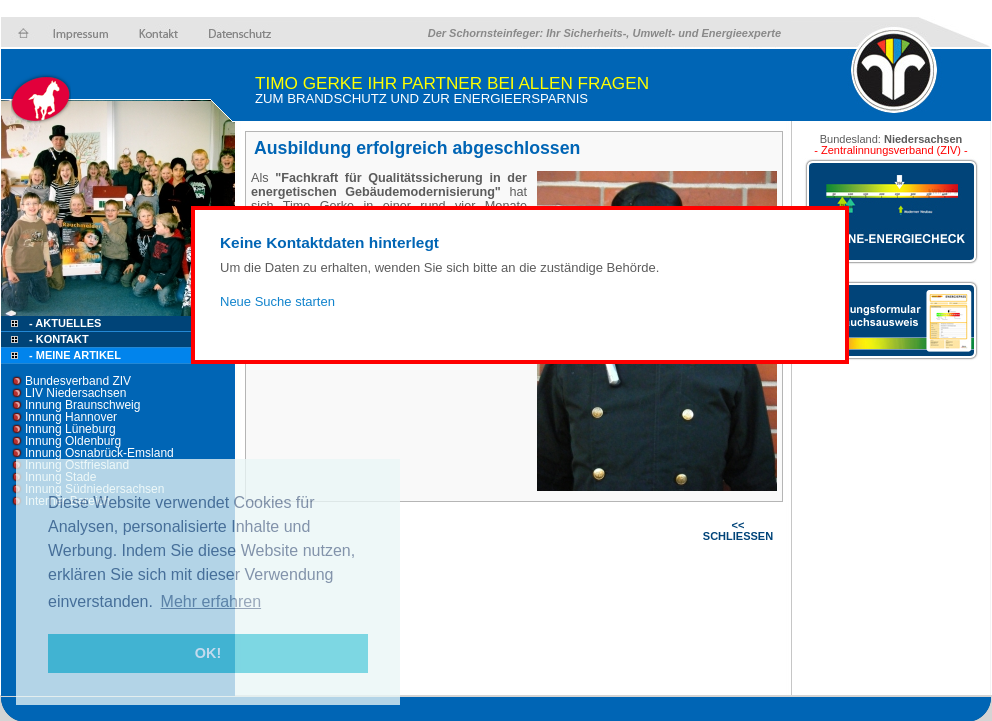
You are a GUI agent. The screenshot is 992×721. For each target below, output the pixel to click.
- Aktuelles (63, 323)
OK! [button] (208, 653)
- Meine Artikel (75, 355)
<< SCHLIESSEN (738, 530)
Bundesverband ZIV (78, 381)
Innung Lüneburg (70, 429)
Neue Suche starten (277, 301)
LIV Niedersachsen (75, 393)
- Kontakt (57, 339)
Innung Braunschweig (82, 405)
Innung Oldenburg (73, 441)
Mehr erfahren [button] (211, 601)
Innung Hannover (71, 417)
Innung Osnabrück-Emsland (99, 453)
